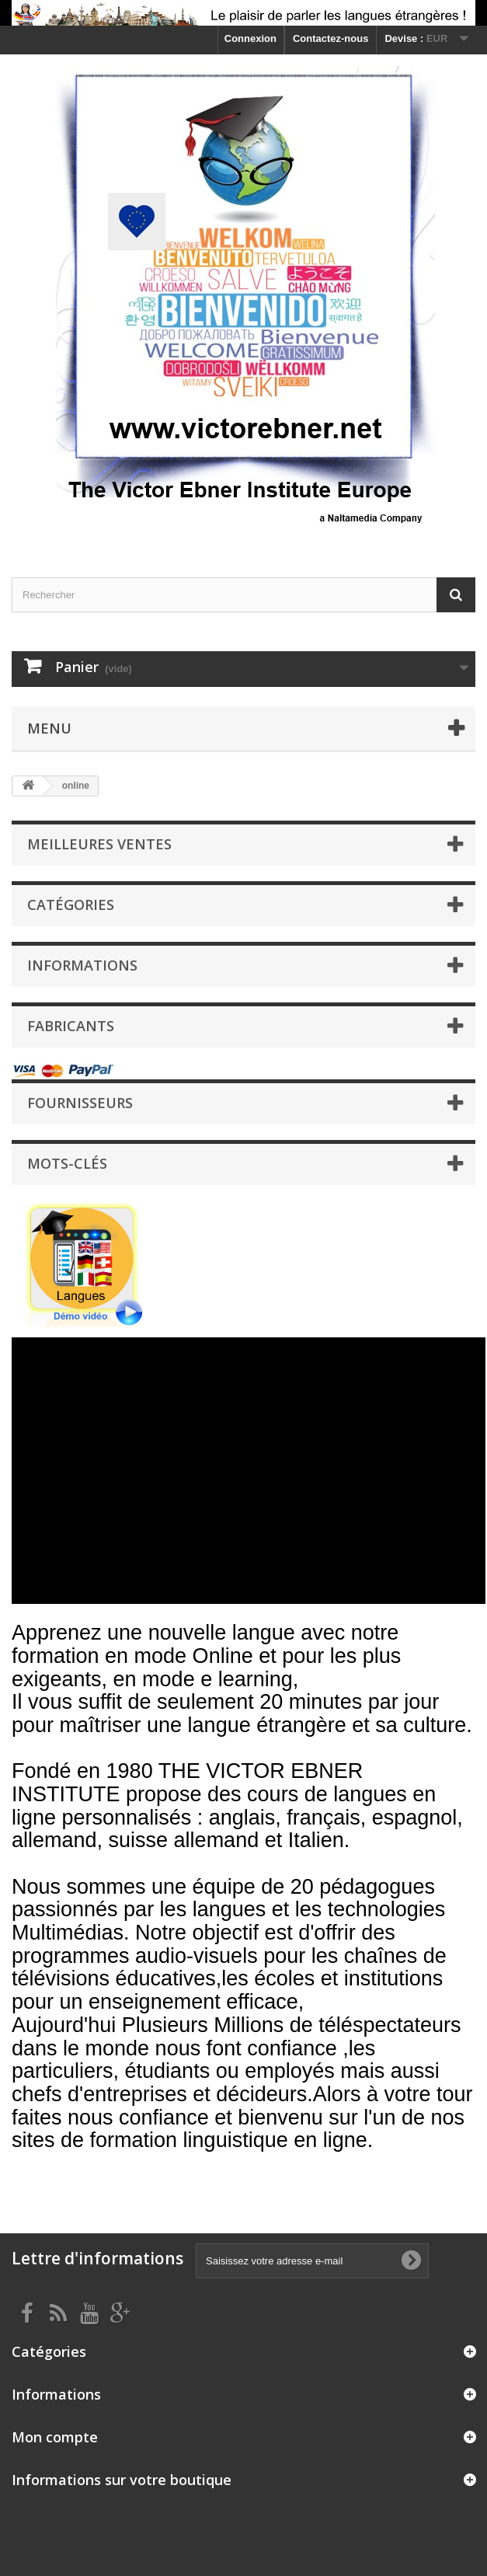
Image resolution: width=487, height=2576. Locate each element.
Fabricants (70, 1025)
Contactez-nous (331, 38)
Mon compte (55, 2437)
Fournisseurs (80, 1102)
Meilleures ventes (99, 844)
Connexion (250, 38)
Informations (82, 965)
